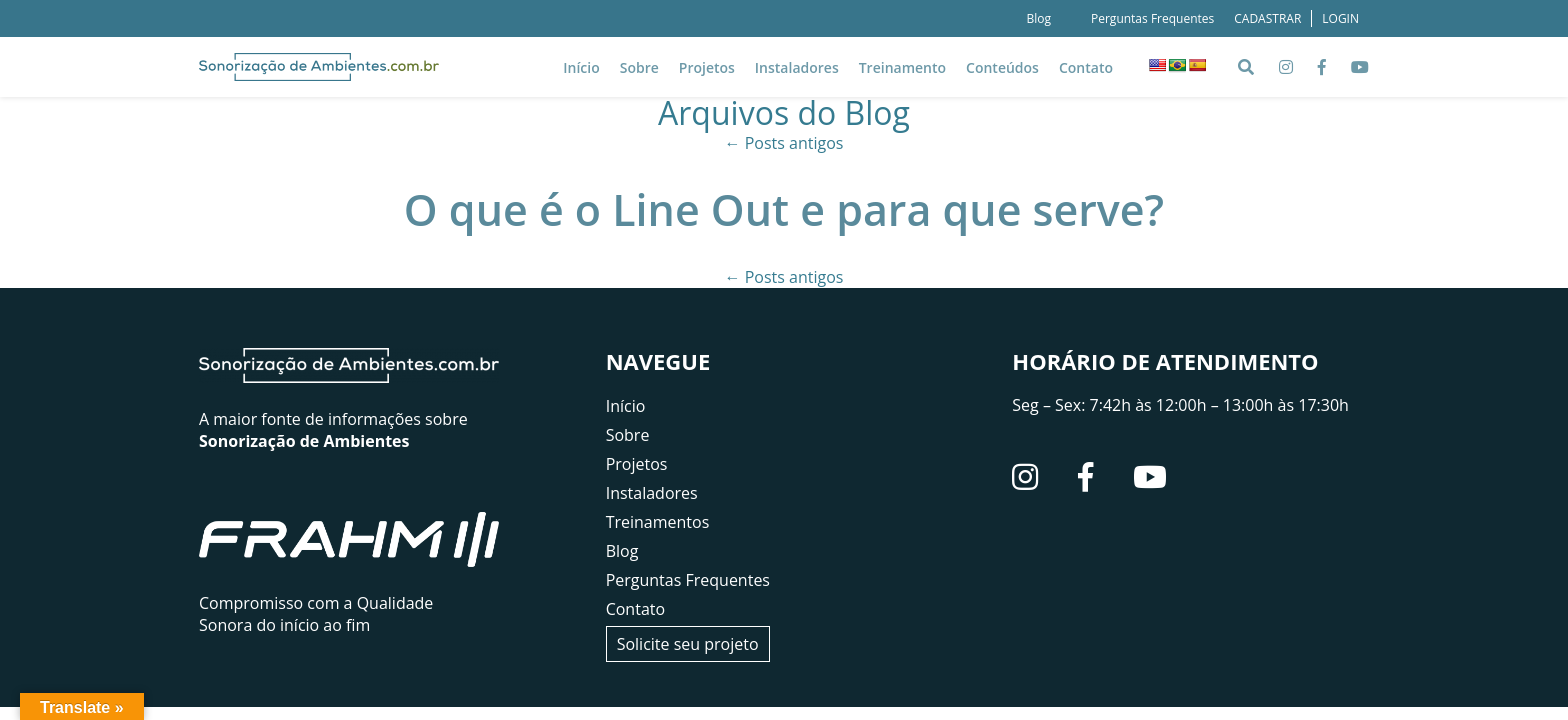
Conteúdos (1002, 67)
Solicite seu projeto (688, 644)
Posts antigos (784, 143)
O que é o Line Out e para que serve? (784, 210)
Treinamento (902, 67)
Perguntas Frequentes (1152, 18)
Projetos (707, 67)
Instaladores (797, 67)
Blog (1038, 18)
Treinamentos (658, 522)
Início (581, 67)
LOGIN (1340, 18)
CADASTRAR (1267, 18)
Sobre (639, 67)
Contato (1086, 67)
